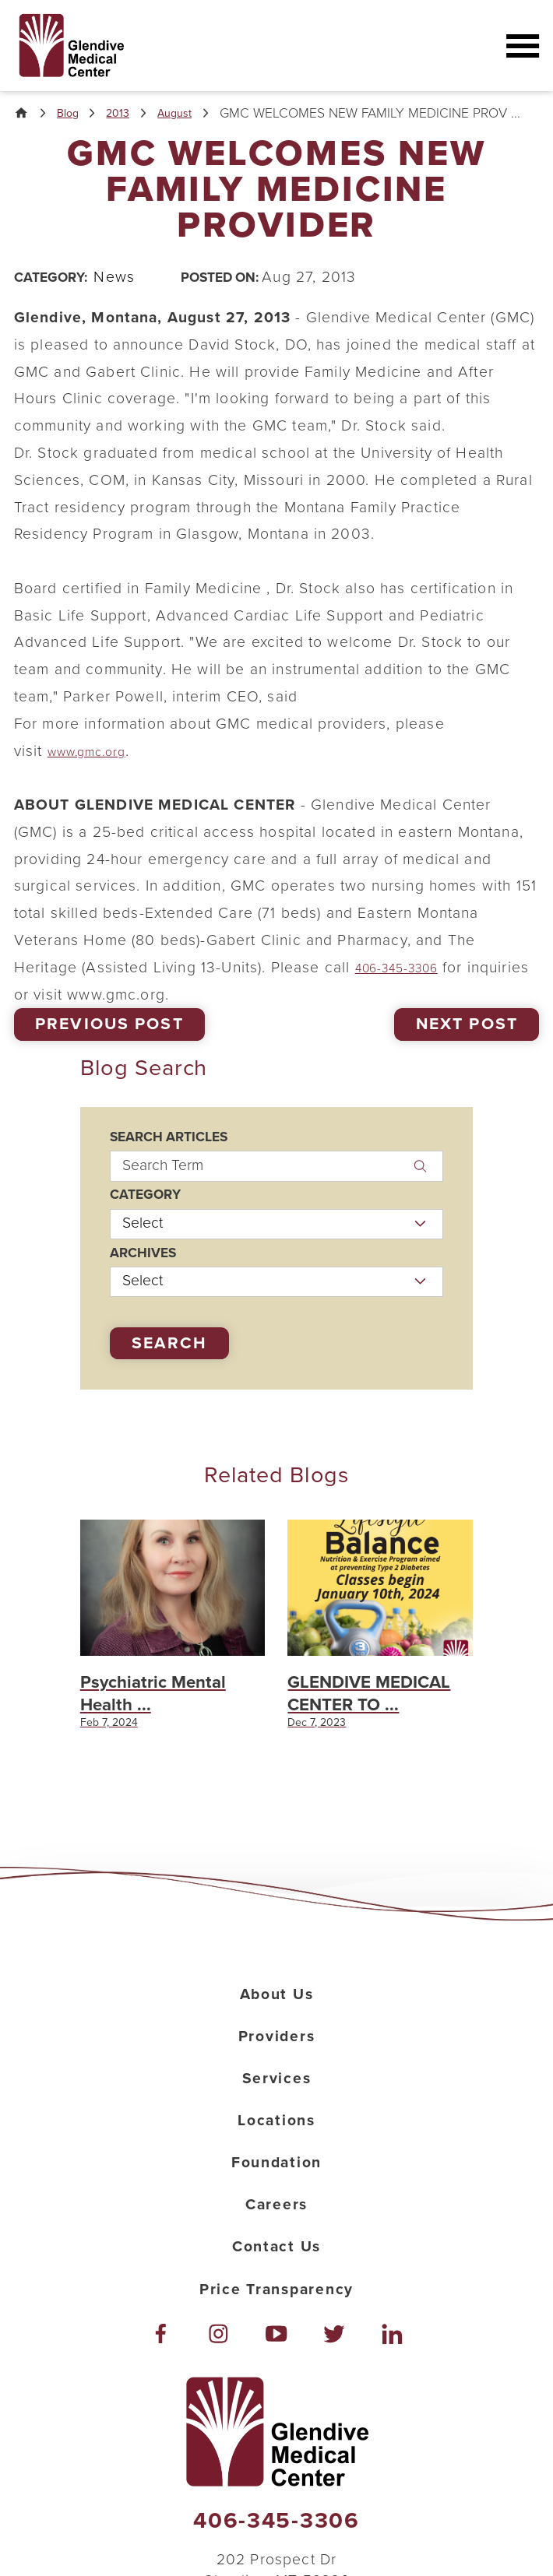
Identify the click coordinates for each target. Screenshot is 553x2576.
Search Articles (168, 1154)
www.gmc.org (97, 768)
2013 (131, 114)
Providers (276, 2093)
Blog (76, 114)
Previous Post (109, 1042)
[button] (521, 46)
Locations (276, 2177)
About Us (277, 2051)
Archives (143, 1270)
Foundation (276, 2219)
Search (170, 1360)
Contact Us (276, 2303)
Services (277, 2135)
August (195, 114)
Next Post (467, 1042)
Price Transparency (276, 2346)
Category (145, 1212)
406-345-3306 (408, 984)
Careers (276, 2261)
